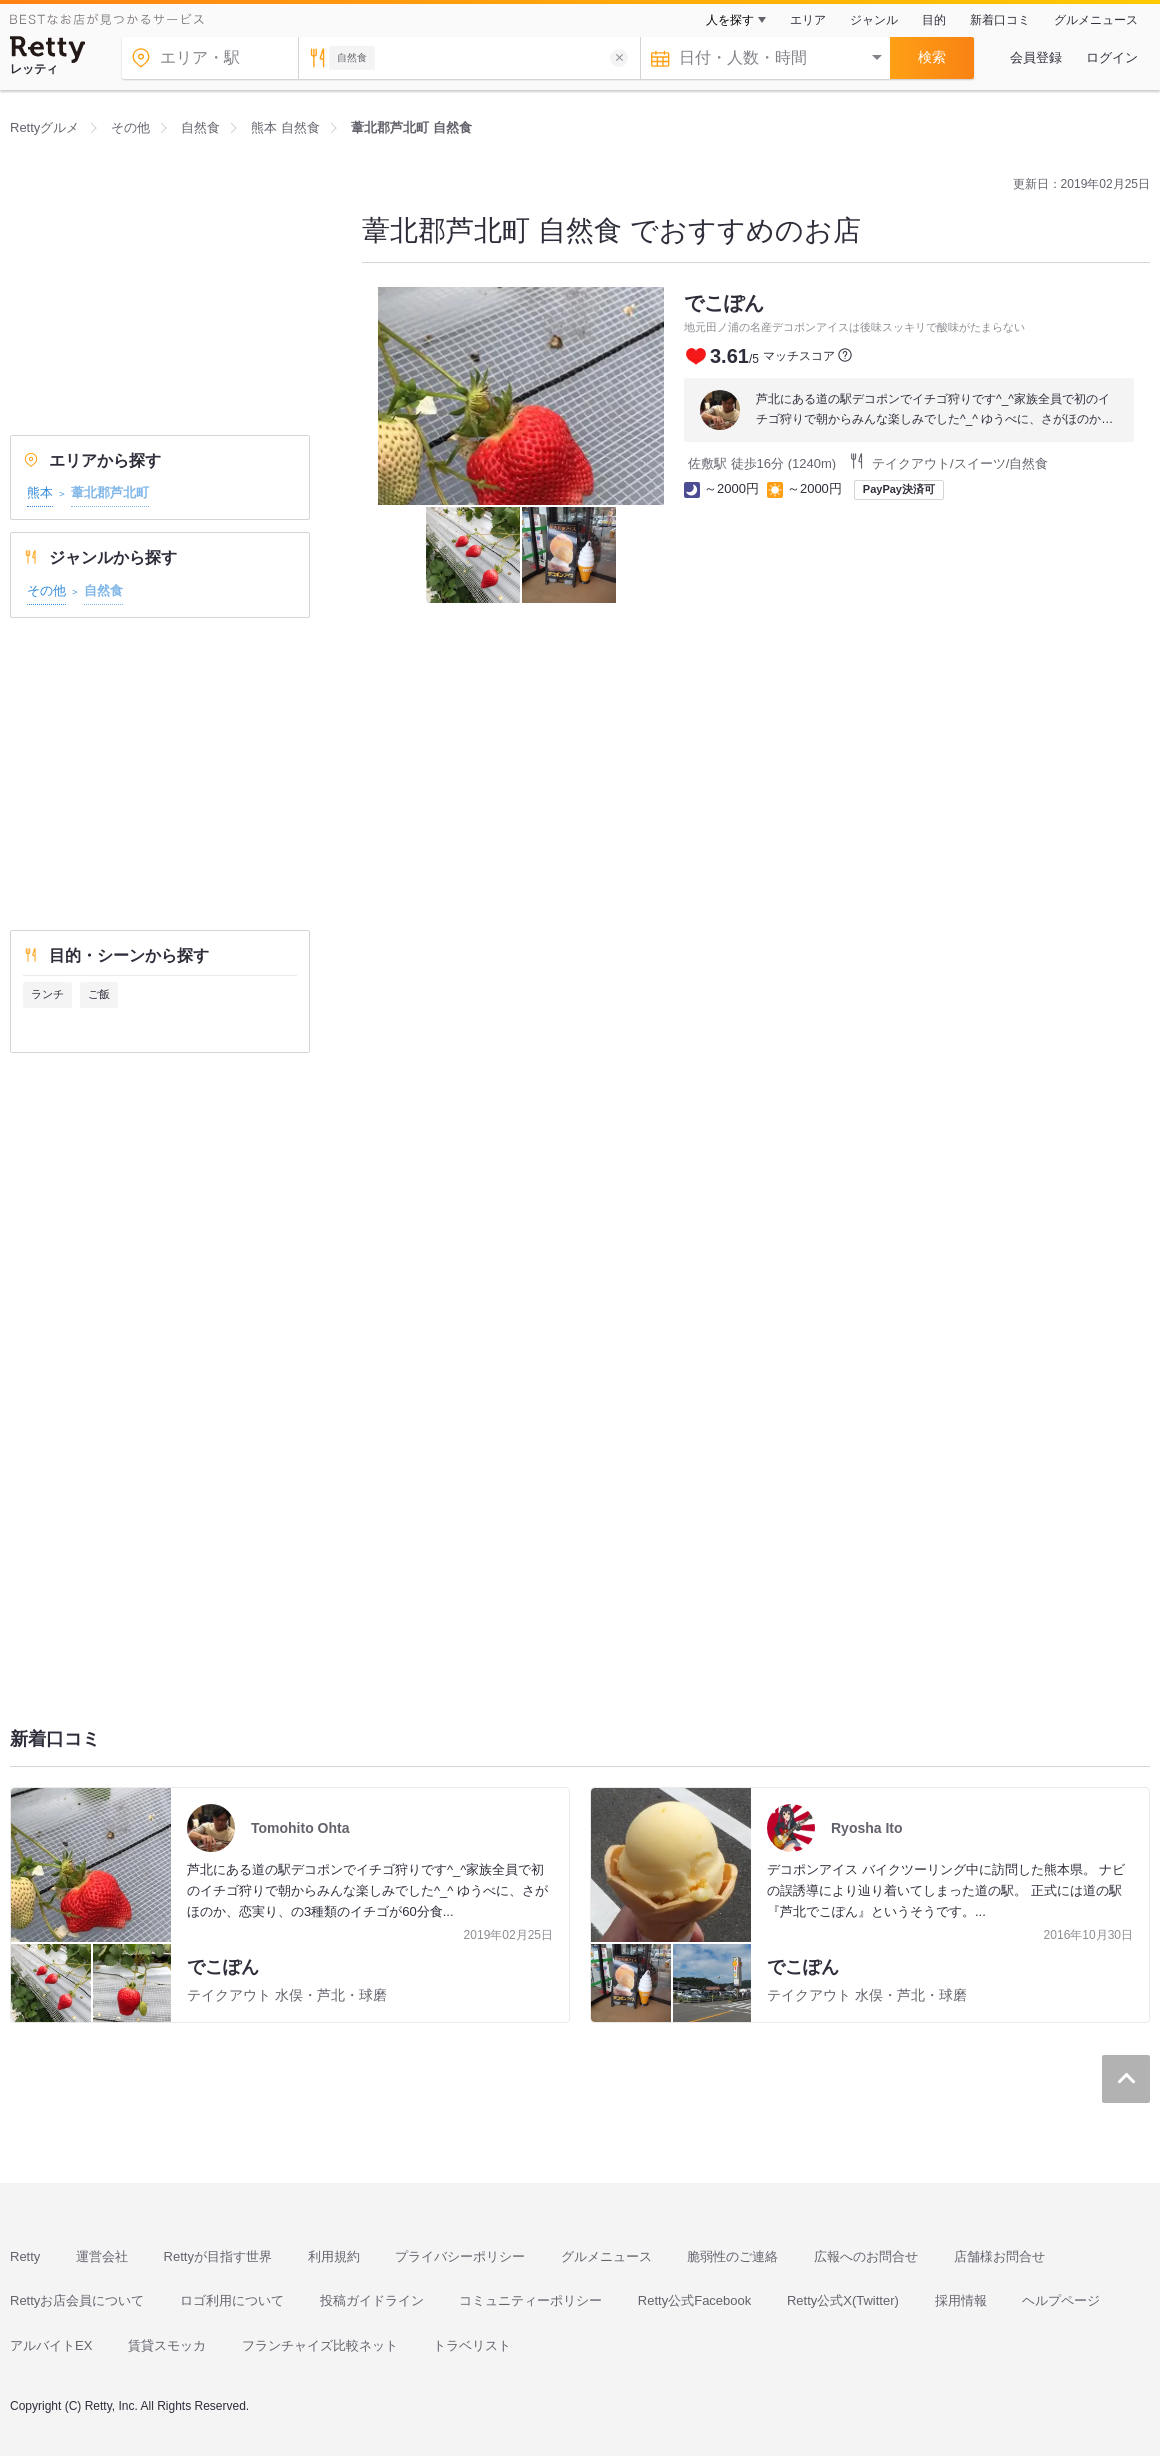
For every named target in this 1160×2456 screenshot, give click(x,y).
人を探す (730, 20)
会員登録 (1036, 57)
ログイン (1112, 57)
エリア (808, 20)
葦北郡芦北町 (110, 492)
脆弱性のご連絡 (732, 2256)
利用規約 (334, 2256)
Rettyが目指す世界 (218, 2256)
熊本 (40, 492)
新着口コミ (1000, 20)
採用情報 (961, 2300)
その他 (46, 590)
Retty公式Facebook (694, 2300)
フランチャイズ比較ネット (320, 2345)
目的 (934, 20)
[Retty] (48, 49)
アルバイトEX (51, 2345)
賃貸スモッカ (167, 2345)
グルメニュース (1096, 20)
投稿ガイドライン (372, 2300)
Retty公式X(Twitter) (843, 2300)
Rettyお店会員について (77, 2300)
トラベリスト (472, 2345)
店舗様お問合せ (999, 2256)
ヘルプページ (1061, 2300)
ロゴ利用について (232, 2300)
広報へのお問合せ (866, 2256)
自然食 (103, 590)
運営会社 (102, 2256)
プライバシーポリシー (460, 2256)
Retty (25, 2256)
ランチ (47, 994)
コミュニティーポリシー (530, 2300)
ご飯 (99, 994)
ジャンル (874, 20)
